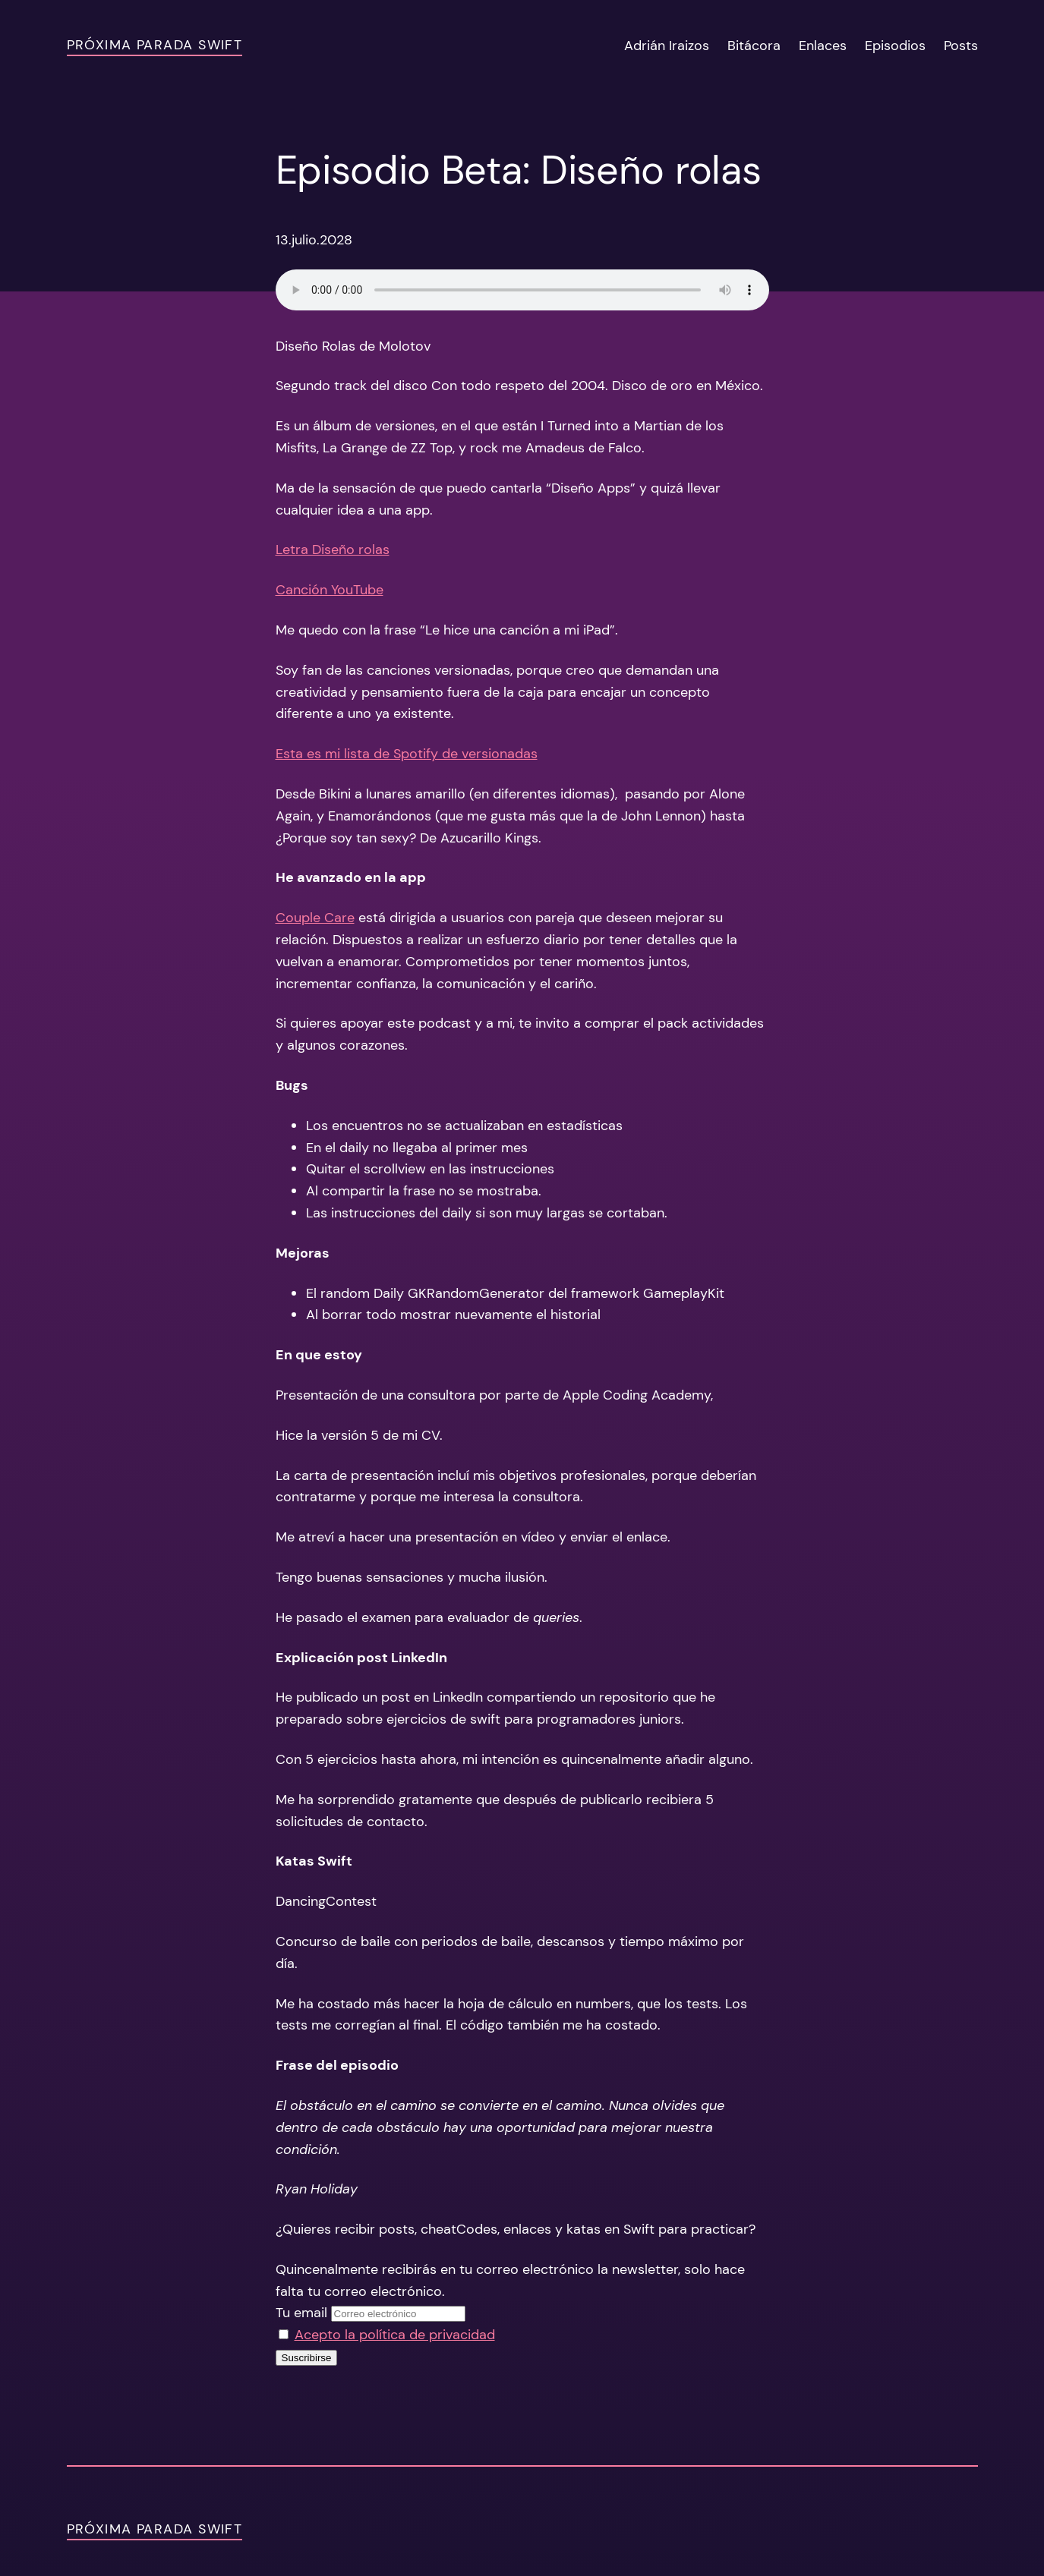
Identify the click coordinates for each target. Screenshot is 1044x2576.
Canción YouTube (329, 590)
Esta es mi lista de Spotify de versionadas (407, 754)
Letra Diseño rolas (333, 549)
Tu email (301, 2313)
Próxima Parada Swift (155, 45)
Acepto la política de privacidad (395, 2335)
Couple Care (315, 918)
